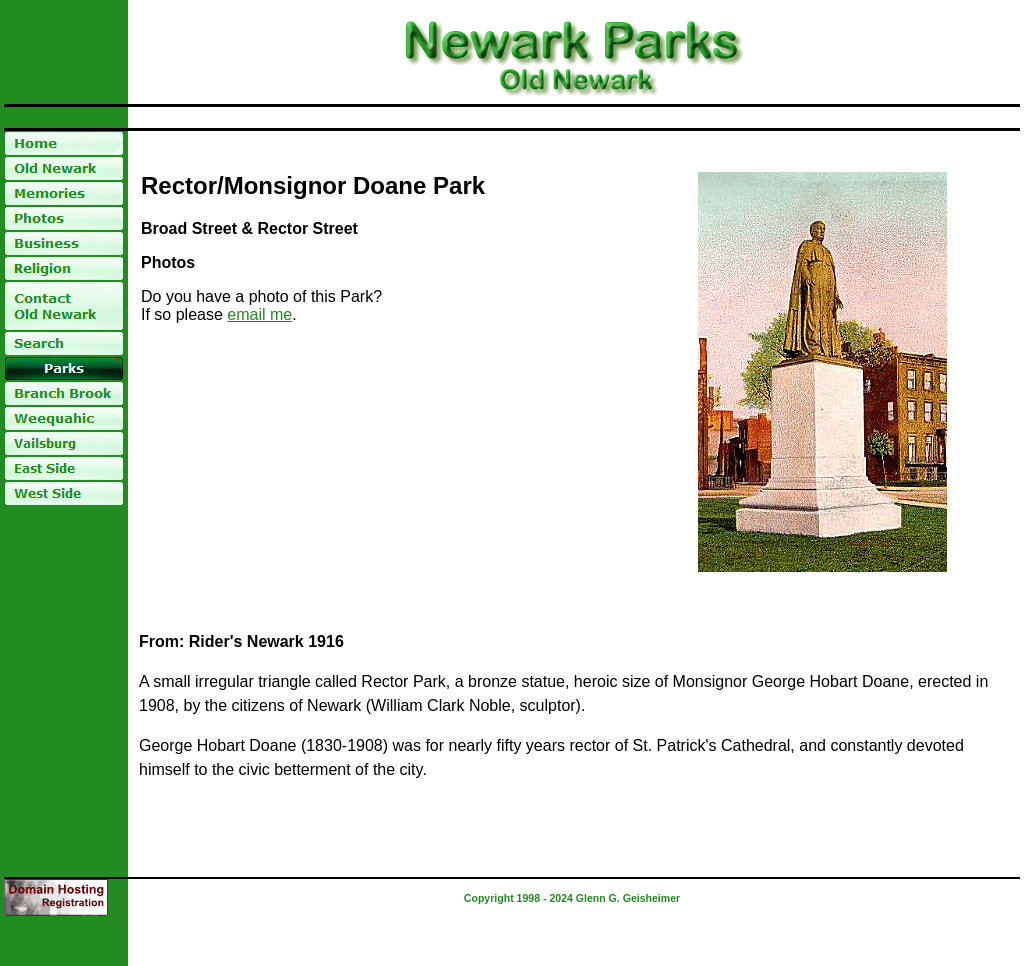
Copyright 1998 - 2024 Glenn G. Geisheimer (572, 898)
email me (259, 314)
